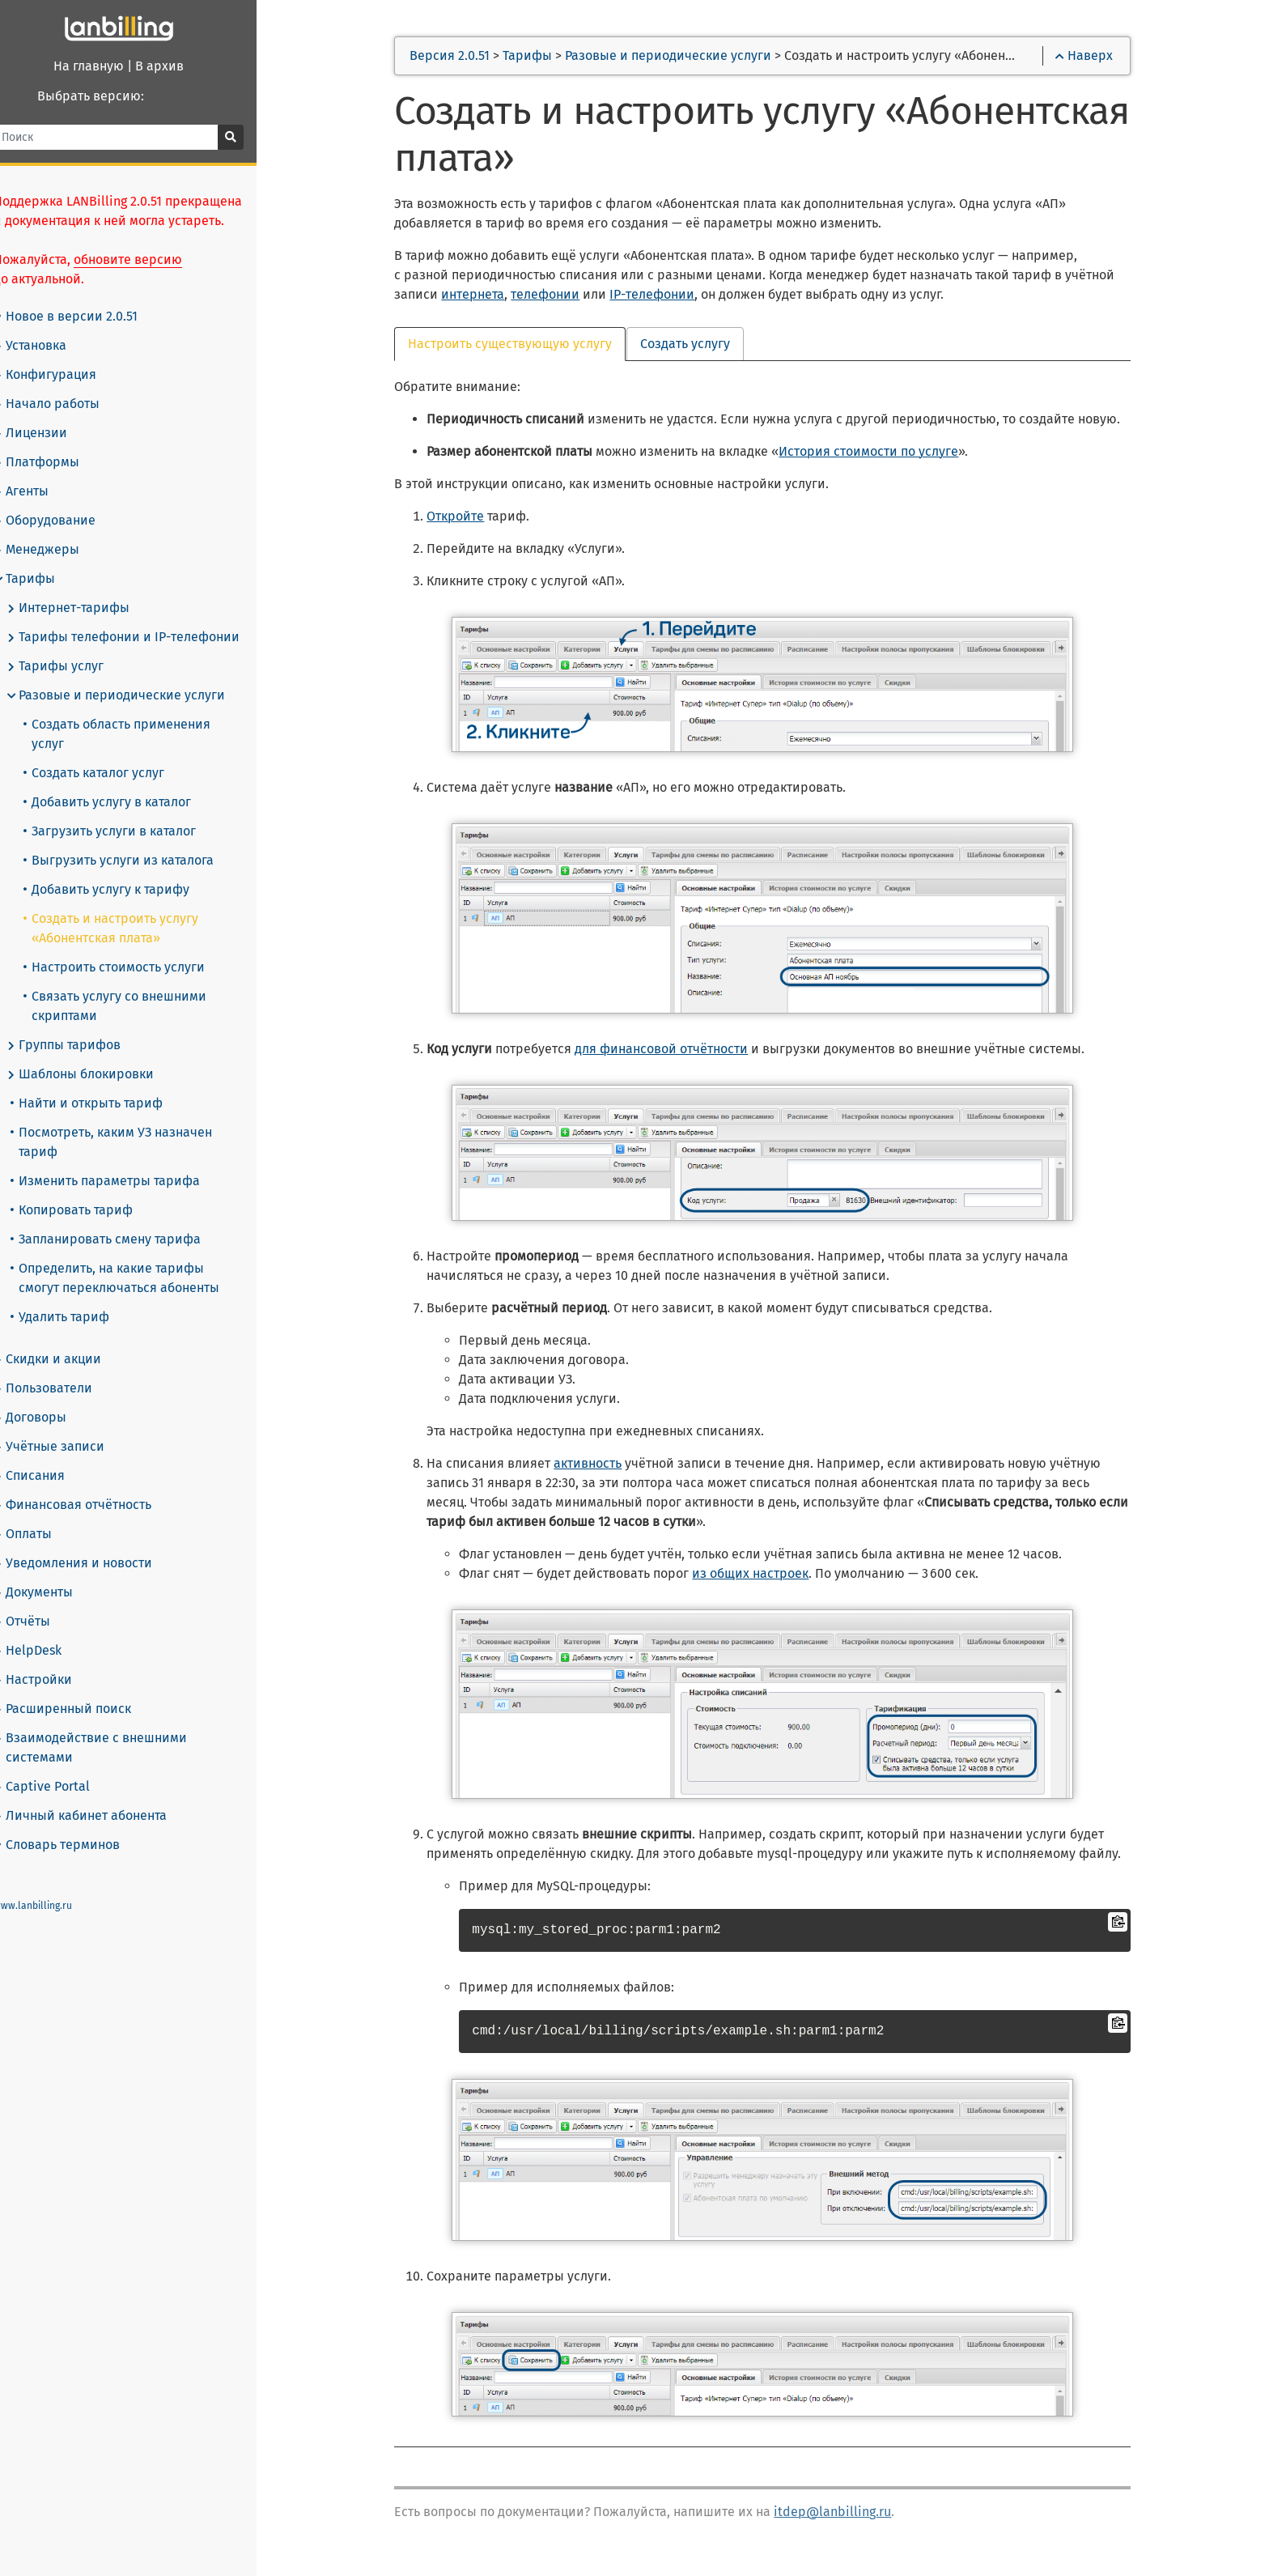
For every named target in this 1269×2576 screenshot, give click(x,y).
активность (604, 1465)
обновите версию (147, 259)
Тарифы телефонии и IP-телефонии (142, 637)
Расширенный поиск (82, 1689)
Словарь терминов (78, 1825)
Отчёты (41, 1602)
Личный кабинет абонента (99, 1796)
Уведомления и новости (92, 1544)
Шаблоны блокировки (99, 1055)
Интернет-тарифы (87, 608)
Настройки (52, 1660)
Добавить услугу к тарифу (126, 870)
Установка (49, 345)
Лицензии (50, 433)
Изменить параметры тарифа (124, 1161)
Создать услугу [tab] (701, 346)
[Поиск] (129, 137)
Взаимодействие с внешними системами (109, 1728)
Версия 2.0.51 (466, 58)
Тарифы (43, 579)
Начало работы (66, 404)
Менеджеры (56, 549)
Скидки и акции (67, 1340)
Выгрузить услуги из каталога (138, 840)
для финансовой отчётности (677, 1051)
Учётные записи (68, 1427)
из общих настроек (766, 1575)
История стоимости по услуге (884, 453)
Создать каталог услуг (113, 753)
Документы (52, 1573)
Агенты (40, 491)
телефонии (561, 296)
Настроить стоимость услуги (133, 947)
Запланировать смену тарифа (125, 1219)
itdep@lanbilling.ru (848, 2514)
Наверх (1095, 58)
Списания (48, 1456)
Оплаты (42, 1514)
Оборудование (64, 520)
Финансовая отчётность (92, 1485)
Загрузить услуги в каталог (129, 811)
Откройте (471, 518)
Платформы (56, 462)
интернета (488, 296)
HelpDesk (47, 1631)
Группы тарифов (83, 1025)
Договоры (49, 1398)
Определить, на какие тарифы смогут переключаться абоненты (148, 1258)
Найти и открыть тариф (106, 1083)
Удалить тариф (79, 1297)
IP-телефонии (668, 296)
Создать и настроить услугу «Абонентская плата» (130, 908)
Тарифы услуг (74, 666)
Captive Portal (61, 1767)
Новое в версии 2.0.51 (87, 316)
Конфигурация (64, 375)
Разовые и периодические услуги (135, 695)
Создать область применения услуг (154, 724)
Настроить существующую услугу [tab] (526, 346)
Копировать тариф (91, 1190)
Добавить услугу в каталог (126, 782)
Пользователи (62, 1369)
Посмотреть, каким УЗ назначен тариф (130, 1122)
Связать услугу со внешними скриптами (134, 986)
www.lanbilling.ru (52, 1886)
